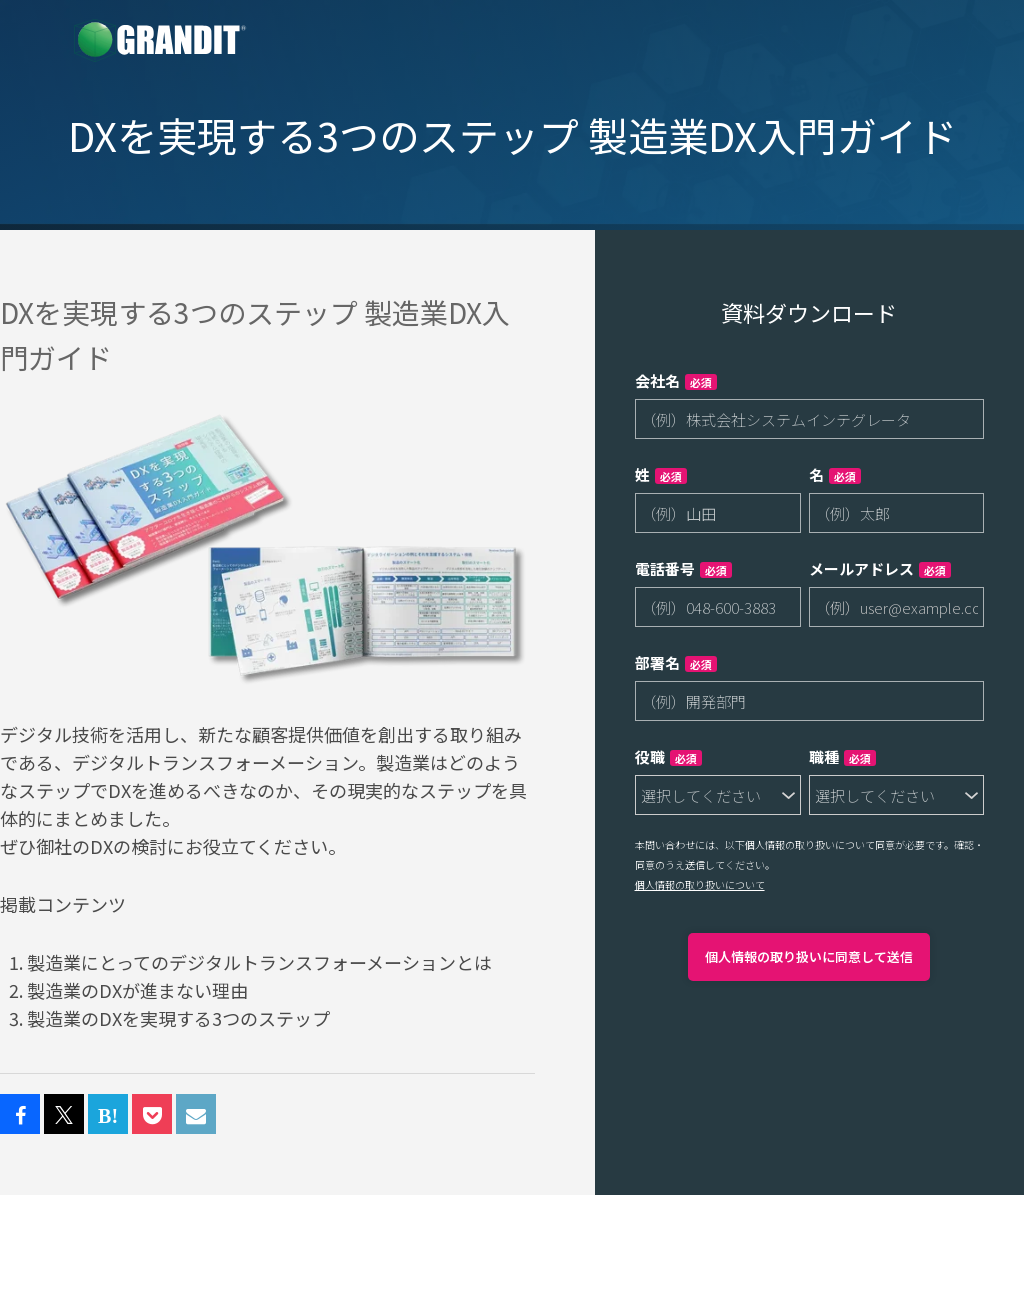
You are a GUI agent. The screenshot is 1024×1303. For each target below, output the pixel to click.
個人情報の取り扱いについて (700, 884)
